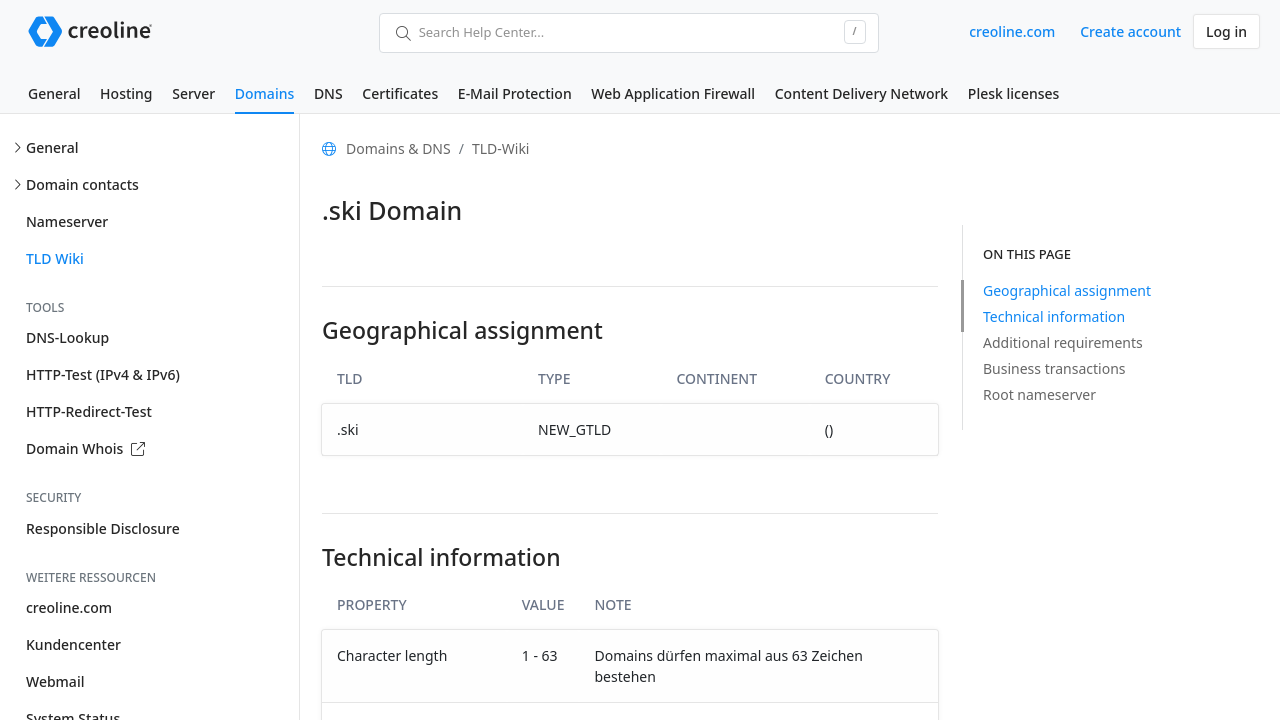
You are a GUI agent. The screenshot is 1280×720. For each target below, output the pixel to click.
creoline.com (1012, 31)
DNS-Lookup (67, 337)
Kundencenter (73, 644)
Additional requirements (1063, 342)
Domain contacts (82, 184)
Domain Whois (85, 448)
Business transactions (1054, 368)
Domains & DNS (398, 148)
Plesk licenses (1014, 93)
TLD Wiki (55, 258)
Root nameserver (1039, 394)
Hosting (126, 93)
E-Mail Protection (515, 93)
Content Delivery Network (861, 93)
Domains (264, 93)
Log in (1226, 31)
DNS (328, 93)
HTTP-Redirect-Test (89, 411)
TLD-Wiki (501, 148)
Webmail (55, 681)
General (54, 93)
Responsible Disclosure (103, 528)
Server (193, 93)
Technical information (1054, 316)
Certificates (400, 93)
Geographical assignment (1067, 290)
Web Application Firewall (673, 93)
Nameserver (67, 221)
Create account (1130, 31)
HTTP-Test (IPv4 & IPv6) (103, 374)
